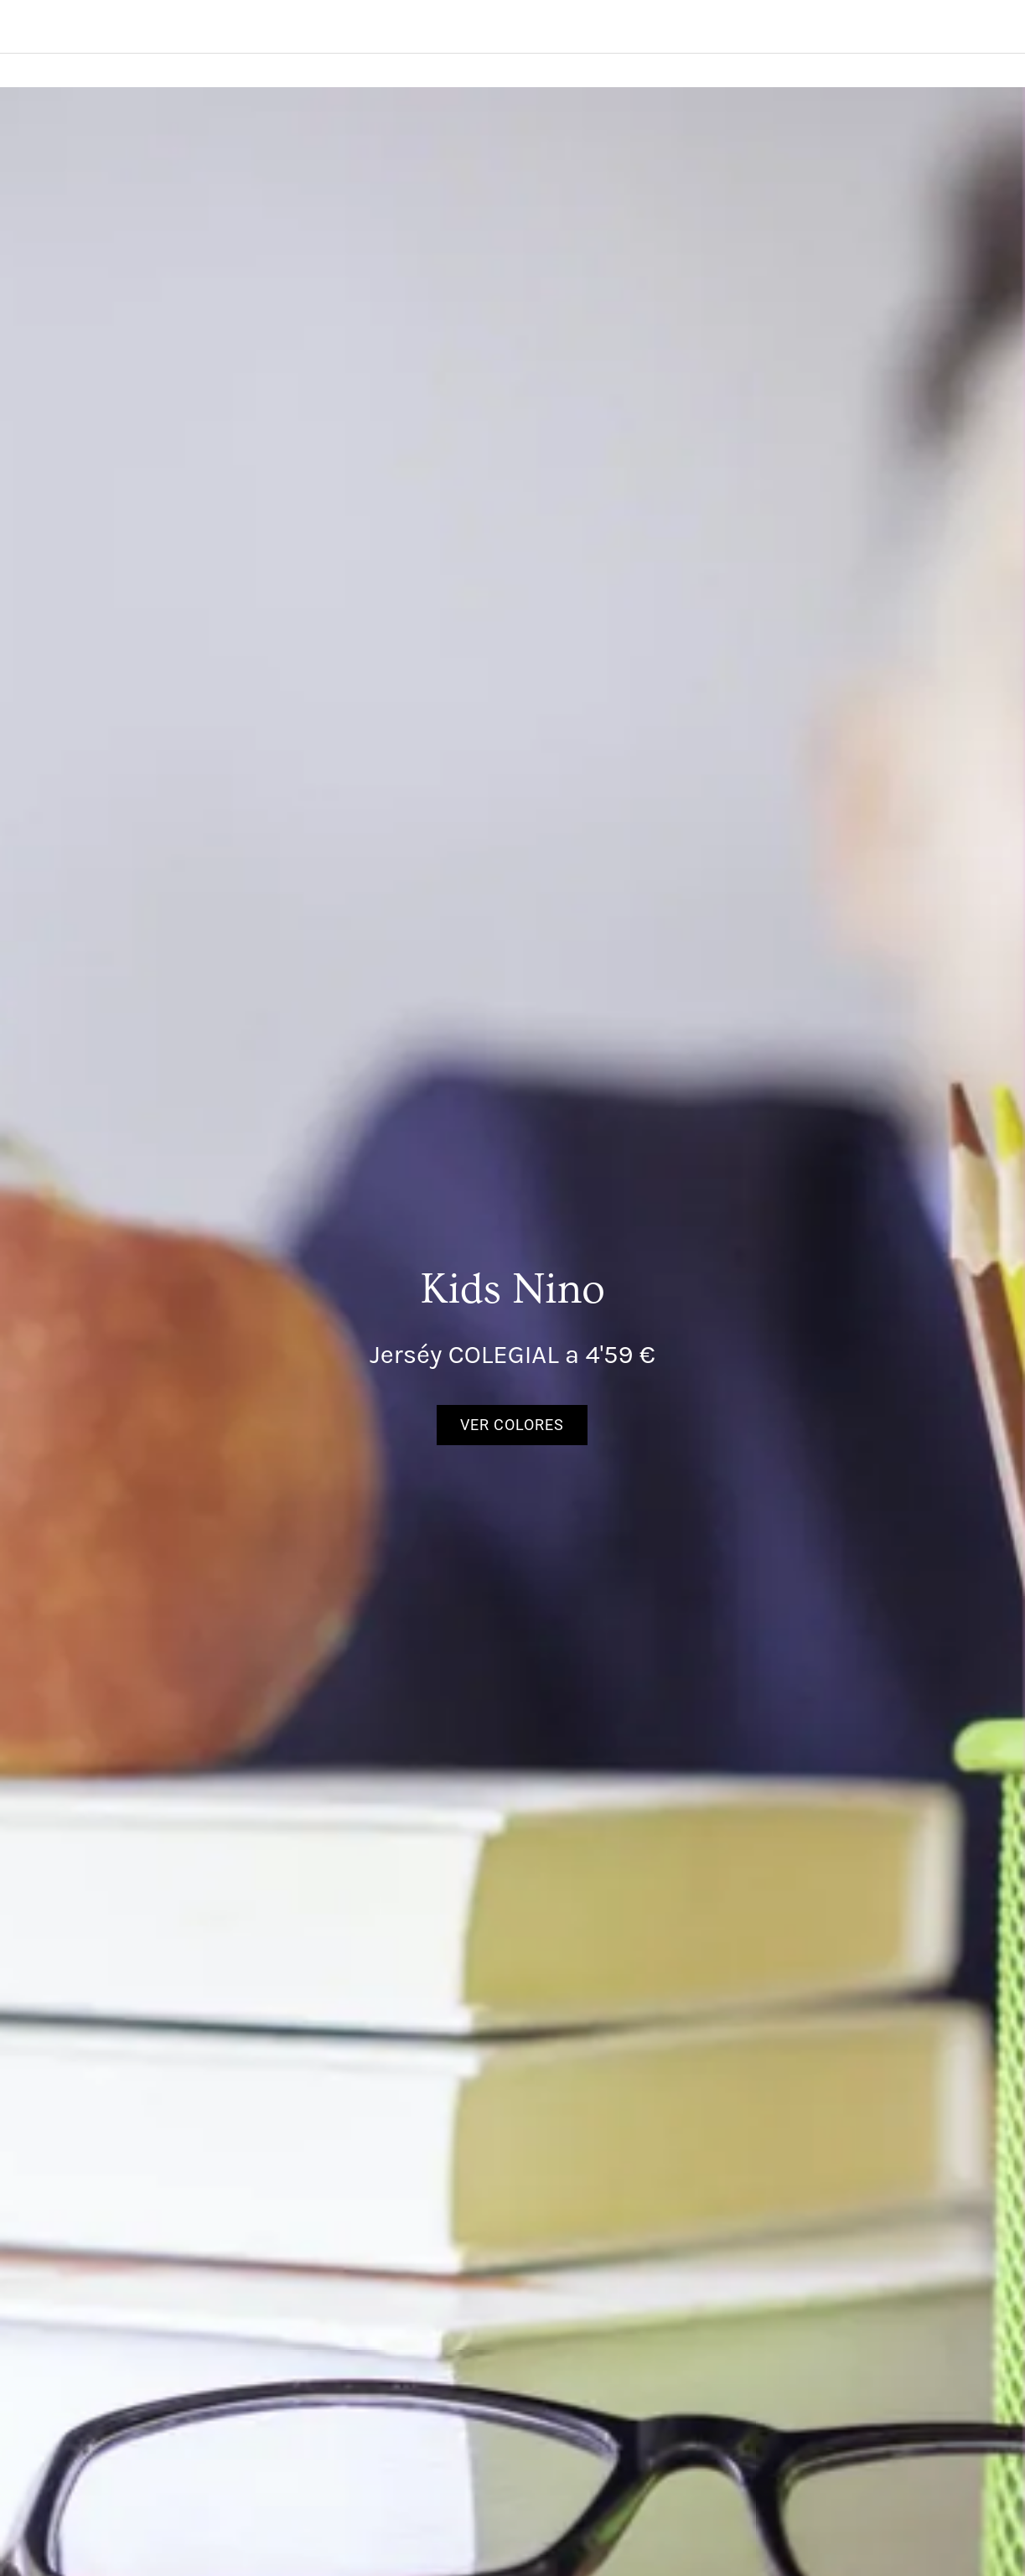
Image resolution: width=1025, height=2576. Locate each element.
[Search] (981, 27)
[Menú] (27, 27)
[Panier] (939, 27)
